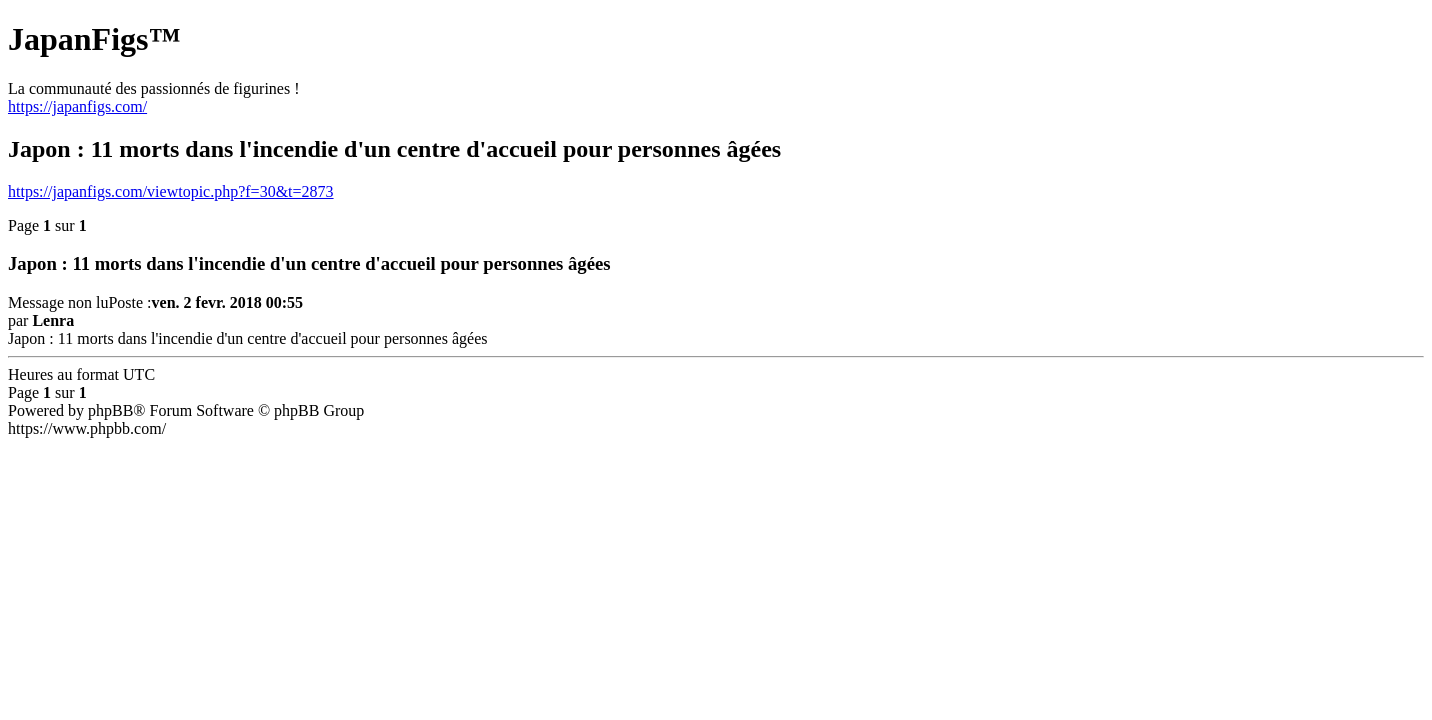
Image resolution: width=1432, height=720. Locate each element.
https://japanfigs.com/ (77, 106)
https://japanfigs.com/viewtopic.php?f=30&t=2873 (171, 191)
